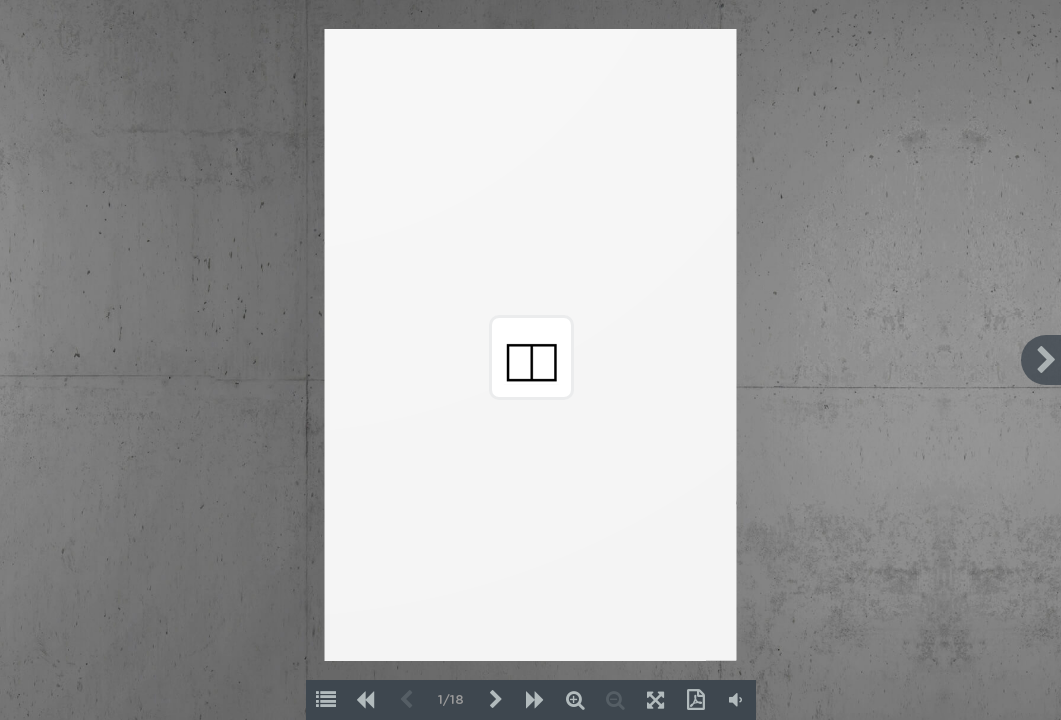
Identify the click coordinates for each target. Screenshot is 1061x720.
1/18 (451, 700)
